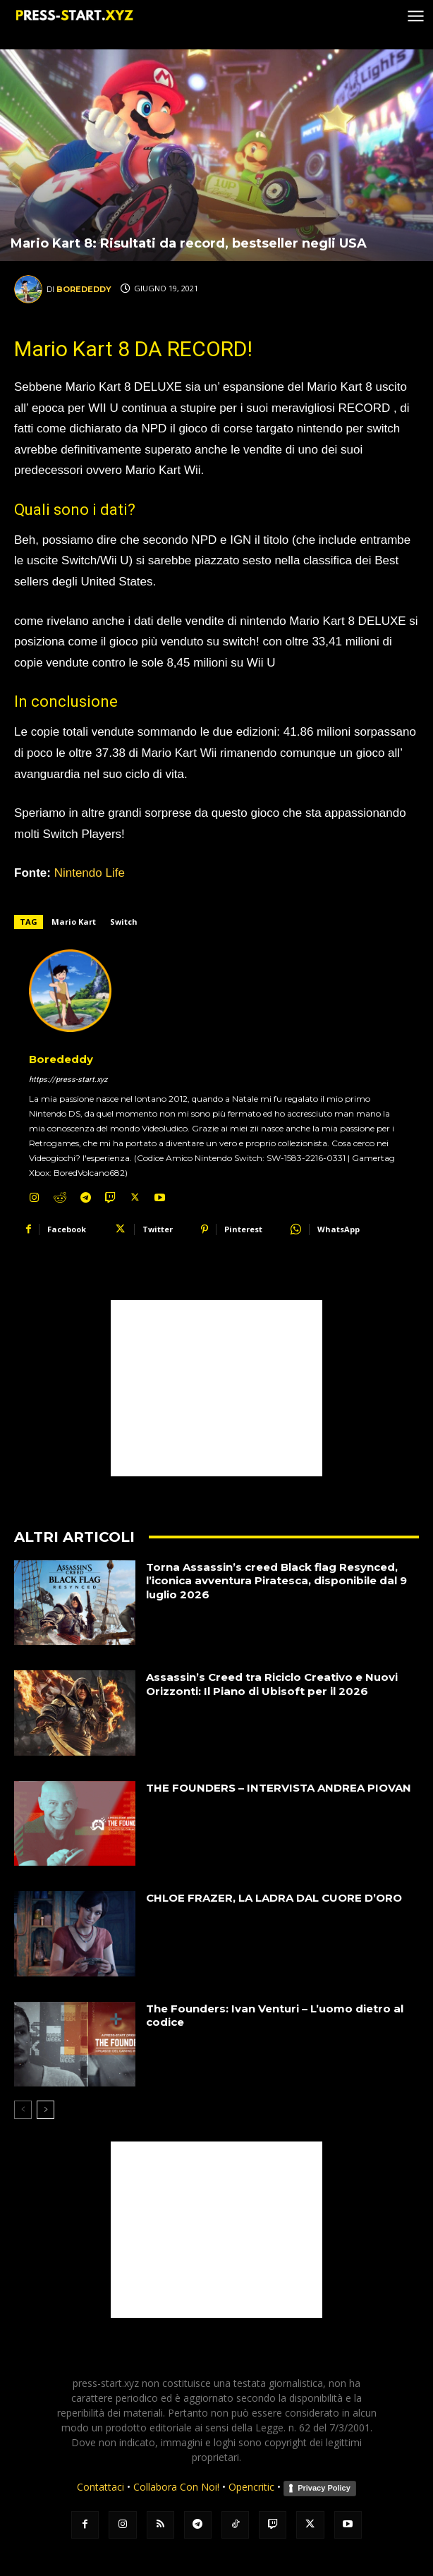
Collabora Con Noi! (176, 2486)
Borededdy (83, 289)
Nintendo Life (89, 873)
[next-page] (45, 2110)
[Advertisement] (216, 1388)
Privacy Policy (324, 2488)
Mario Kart (73, 921)
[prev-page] (23, 2110)
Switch (124, 921)
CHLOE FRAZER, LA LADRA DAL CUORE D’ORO (274, 1897)
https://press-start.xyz (68, 1079)
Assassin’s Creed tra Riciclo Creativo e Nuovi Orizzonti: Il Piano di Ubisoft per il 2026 (272, 1684)
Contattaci (100, 2486)
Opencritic (252, 2486)
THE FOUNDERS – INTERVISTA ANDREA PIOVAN (278, 1787)
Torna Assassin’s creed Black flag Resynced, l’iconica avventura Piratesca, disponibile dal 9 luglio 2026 (276, 1580)
